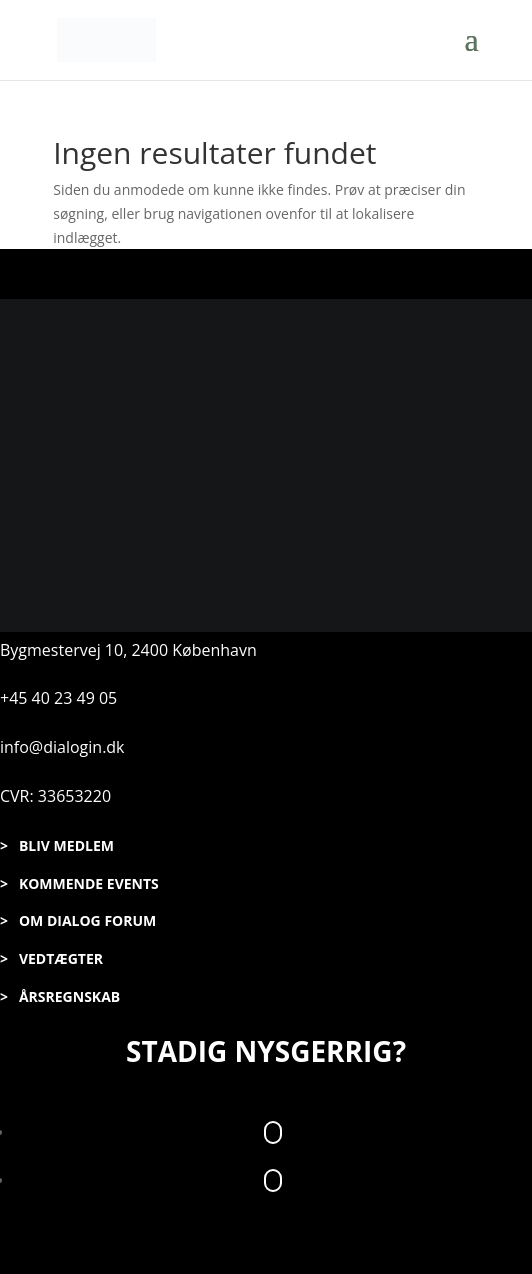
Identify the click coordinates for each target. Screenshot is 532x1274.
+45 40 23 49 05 (58, 698)
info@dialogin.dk (62, 747)
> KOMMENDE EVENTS (79, 883)
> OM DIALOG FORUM (78, 920)
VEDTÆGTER (61, 958)
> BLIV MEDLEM (57, 845)
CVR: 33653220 (55, 796)
